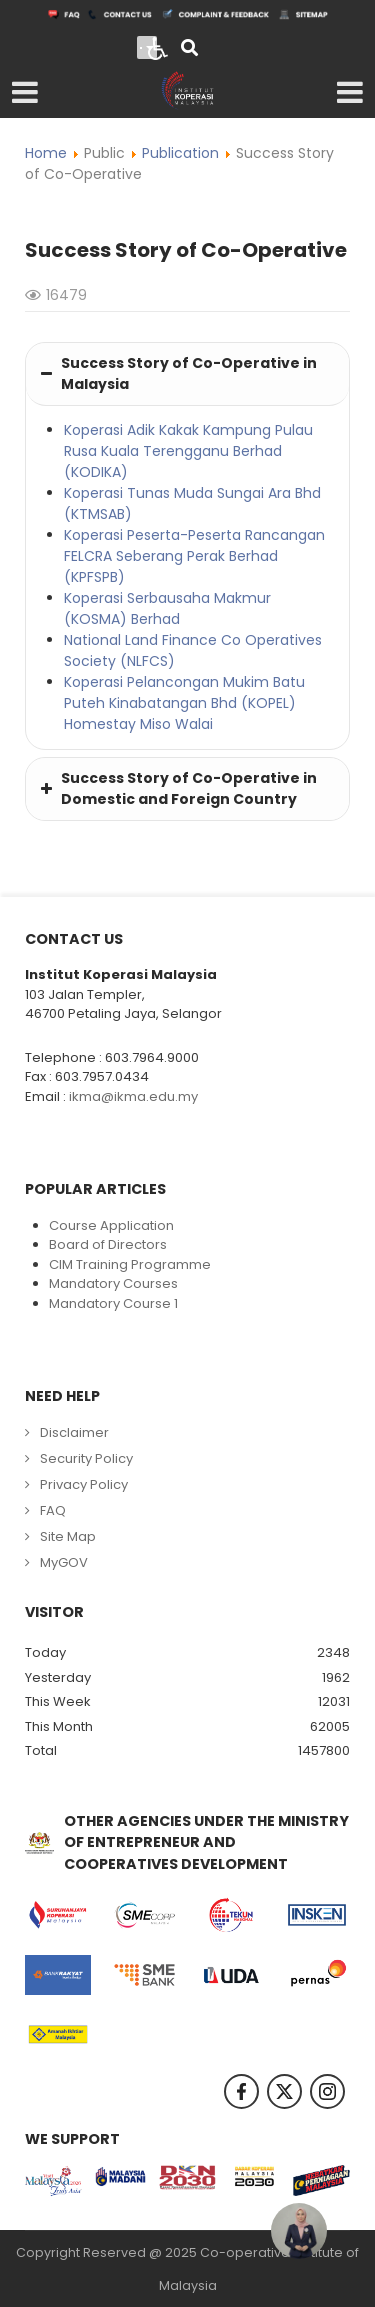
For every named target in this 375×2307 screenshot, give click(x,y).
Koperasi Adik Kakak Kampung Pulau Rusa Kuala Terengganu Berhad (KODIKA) (188, 451)
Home (46, 153)
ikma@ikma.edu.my (133, 1096)
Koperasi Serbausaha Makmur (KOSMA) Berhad (167, 608)
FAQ (53, 1510)
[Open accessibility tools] (158, 47)
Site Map (68, 1536)
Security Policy (86, 1458)
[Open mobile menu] (25, 93)
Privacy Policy (84, 1484)
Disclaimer (74, 1432)
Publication (180, 153)
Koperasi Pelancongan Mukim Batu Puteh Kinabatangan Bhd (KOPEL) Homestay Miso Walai (184, 703)
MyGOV (64, 1562)
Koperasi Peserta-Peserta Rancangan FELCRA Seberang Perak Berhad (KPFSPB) (194, 556)
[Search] (189, 49)
